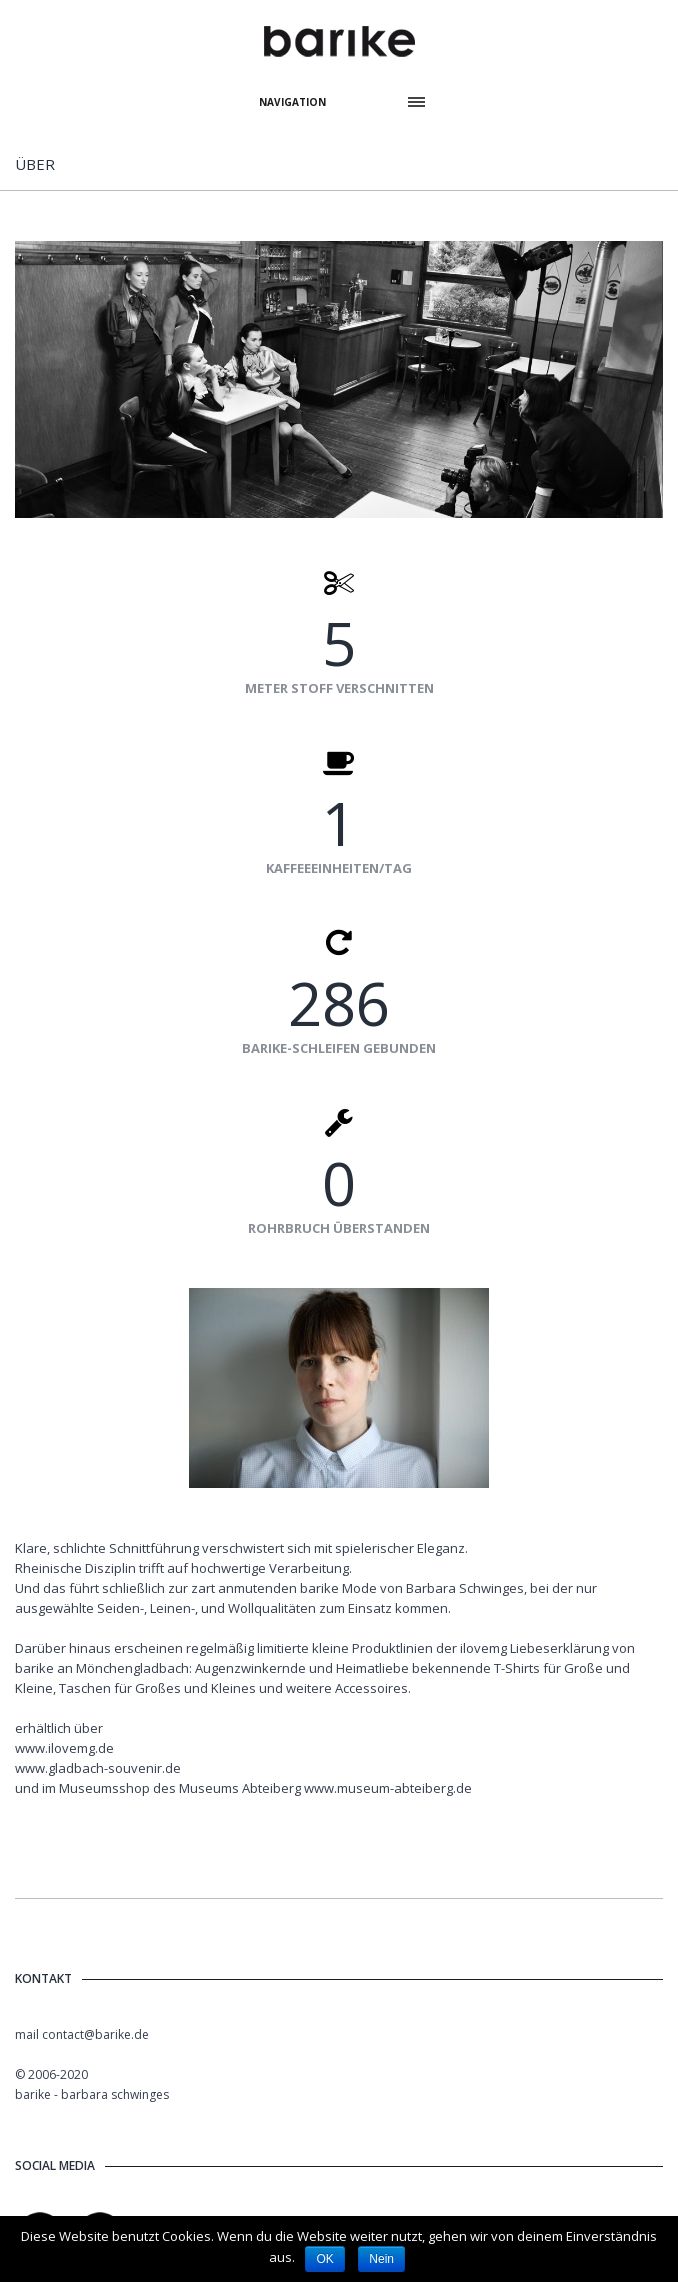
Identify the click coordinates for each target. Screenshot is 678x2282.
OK (324, 2259)
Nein (381, 2259)
